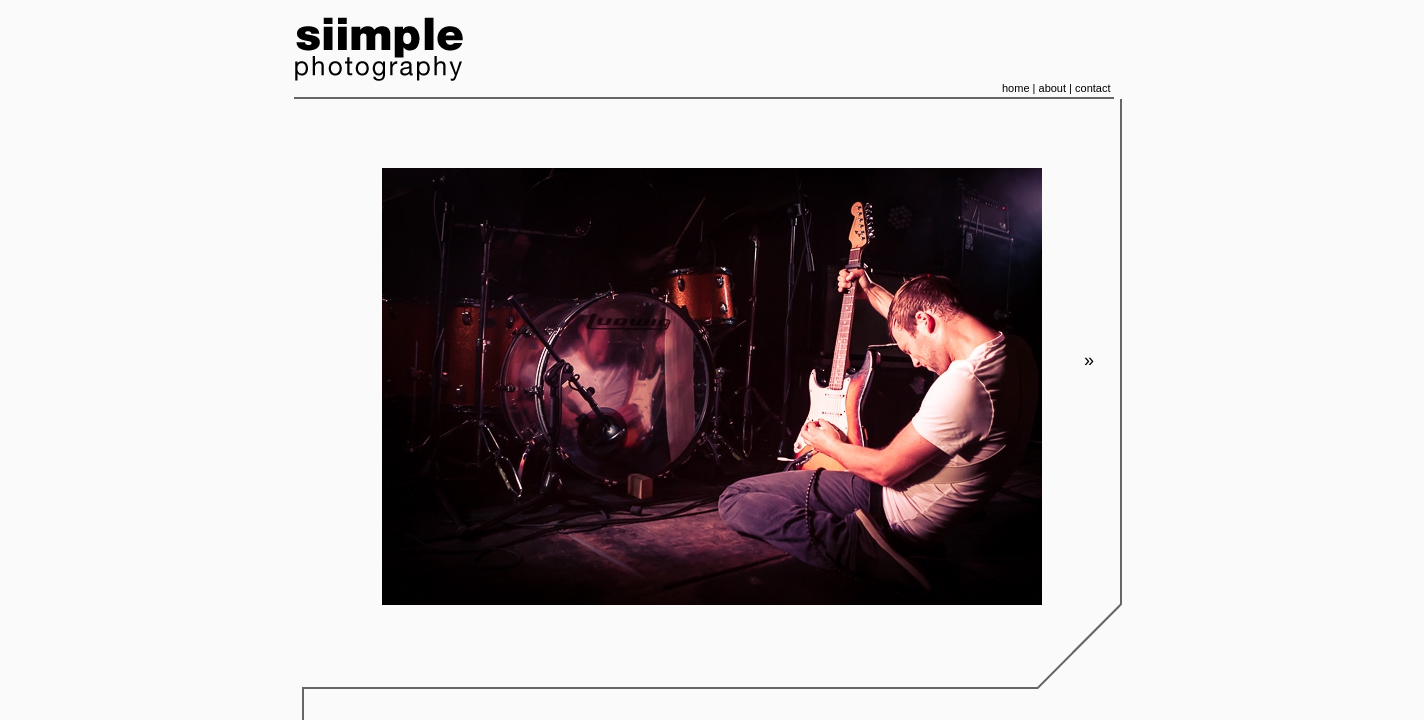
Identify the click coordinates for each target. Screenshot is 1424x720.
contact (1092, 88)
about (1053, 88)
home (1016, 88)
